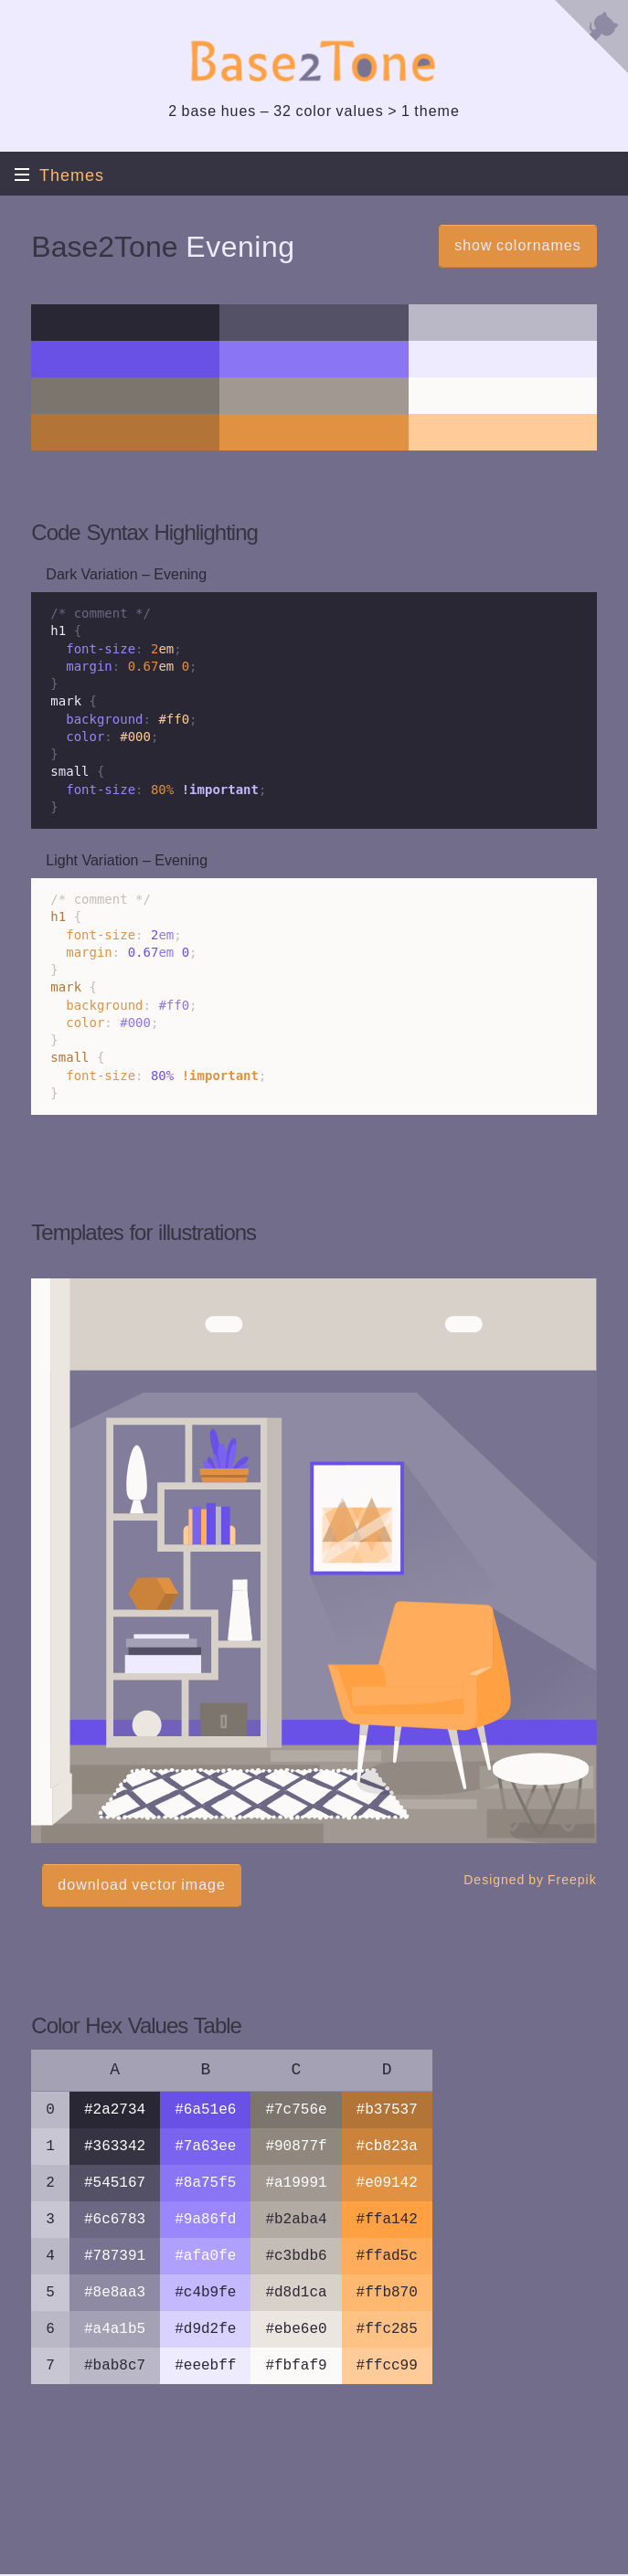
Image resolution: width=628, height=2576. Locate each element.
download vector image (142, 1884)
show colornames (517, 245)
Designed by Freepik (529, 1879)
